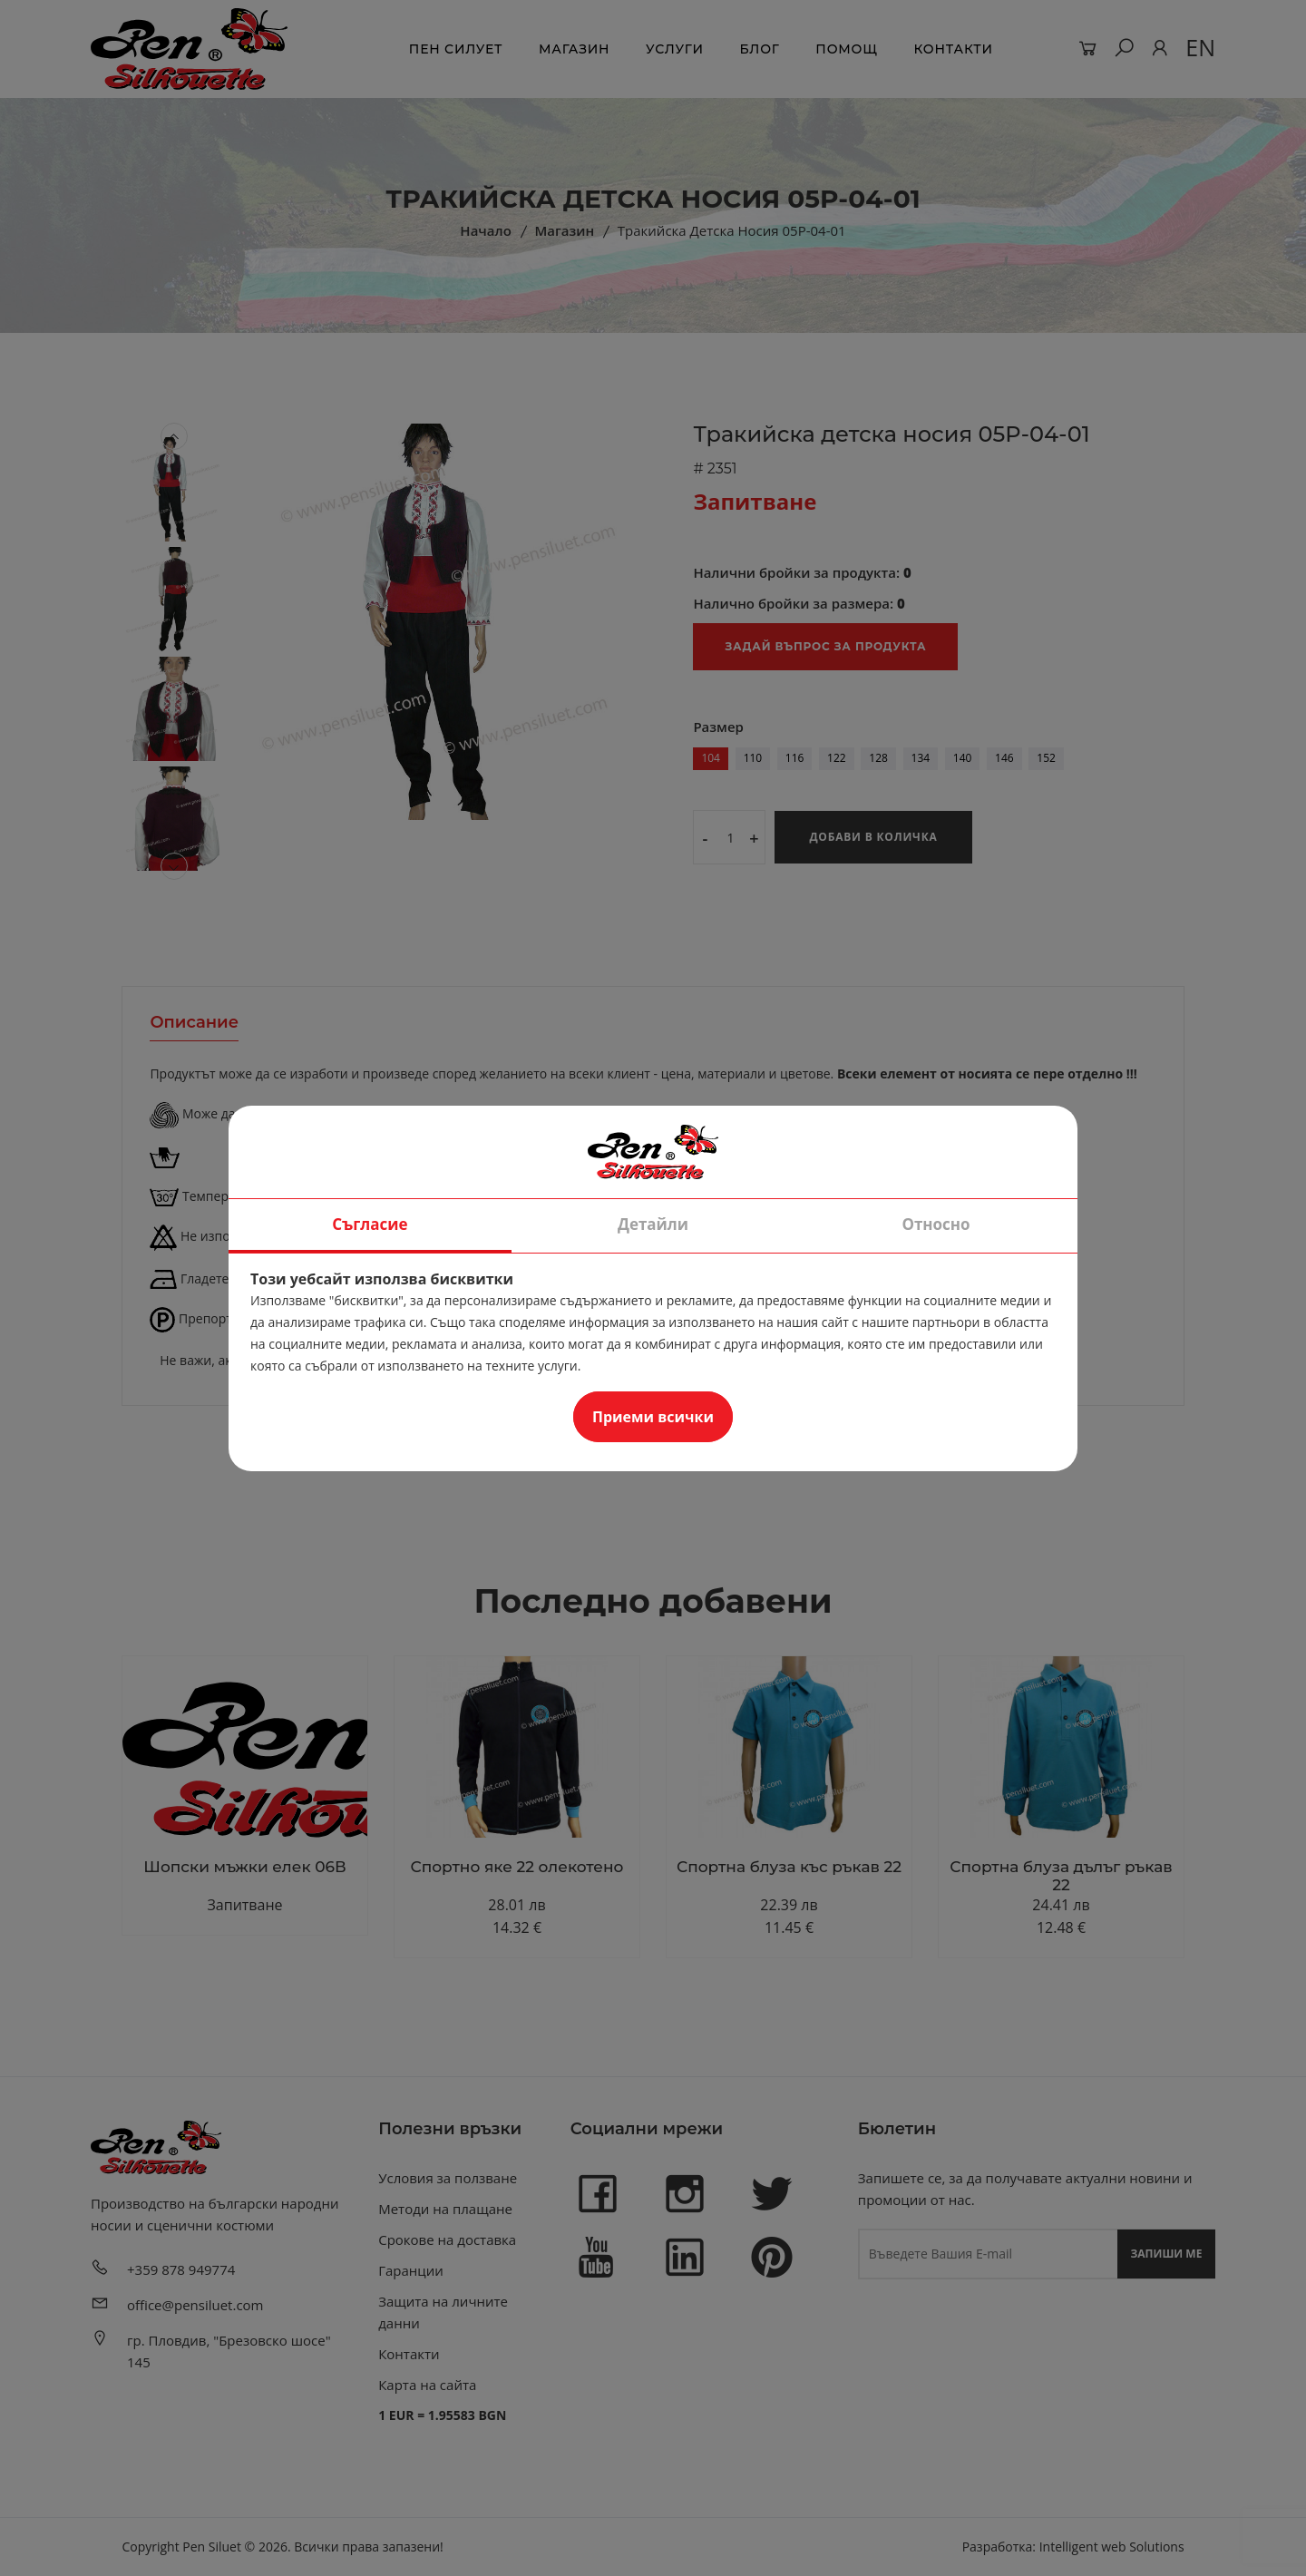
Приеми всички (653, 1417)
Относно (936, 1224)
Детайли (653, 1224)
